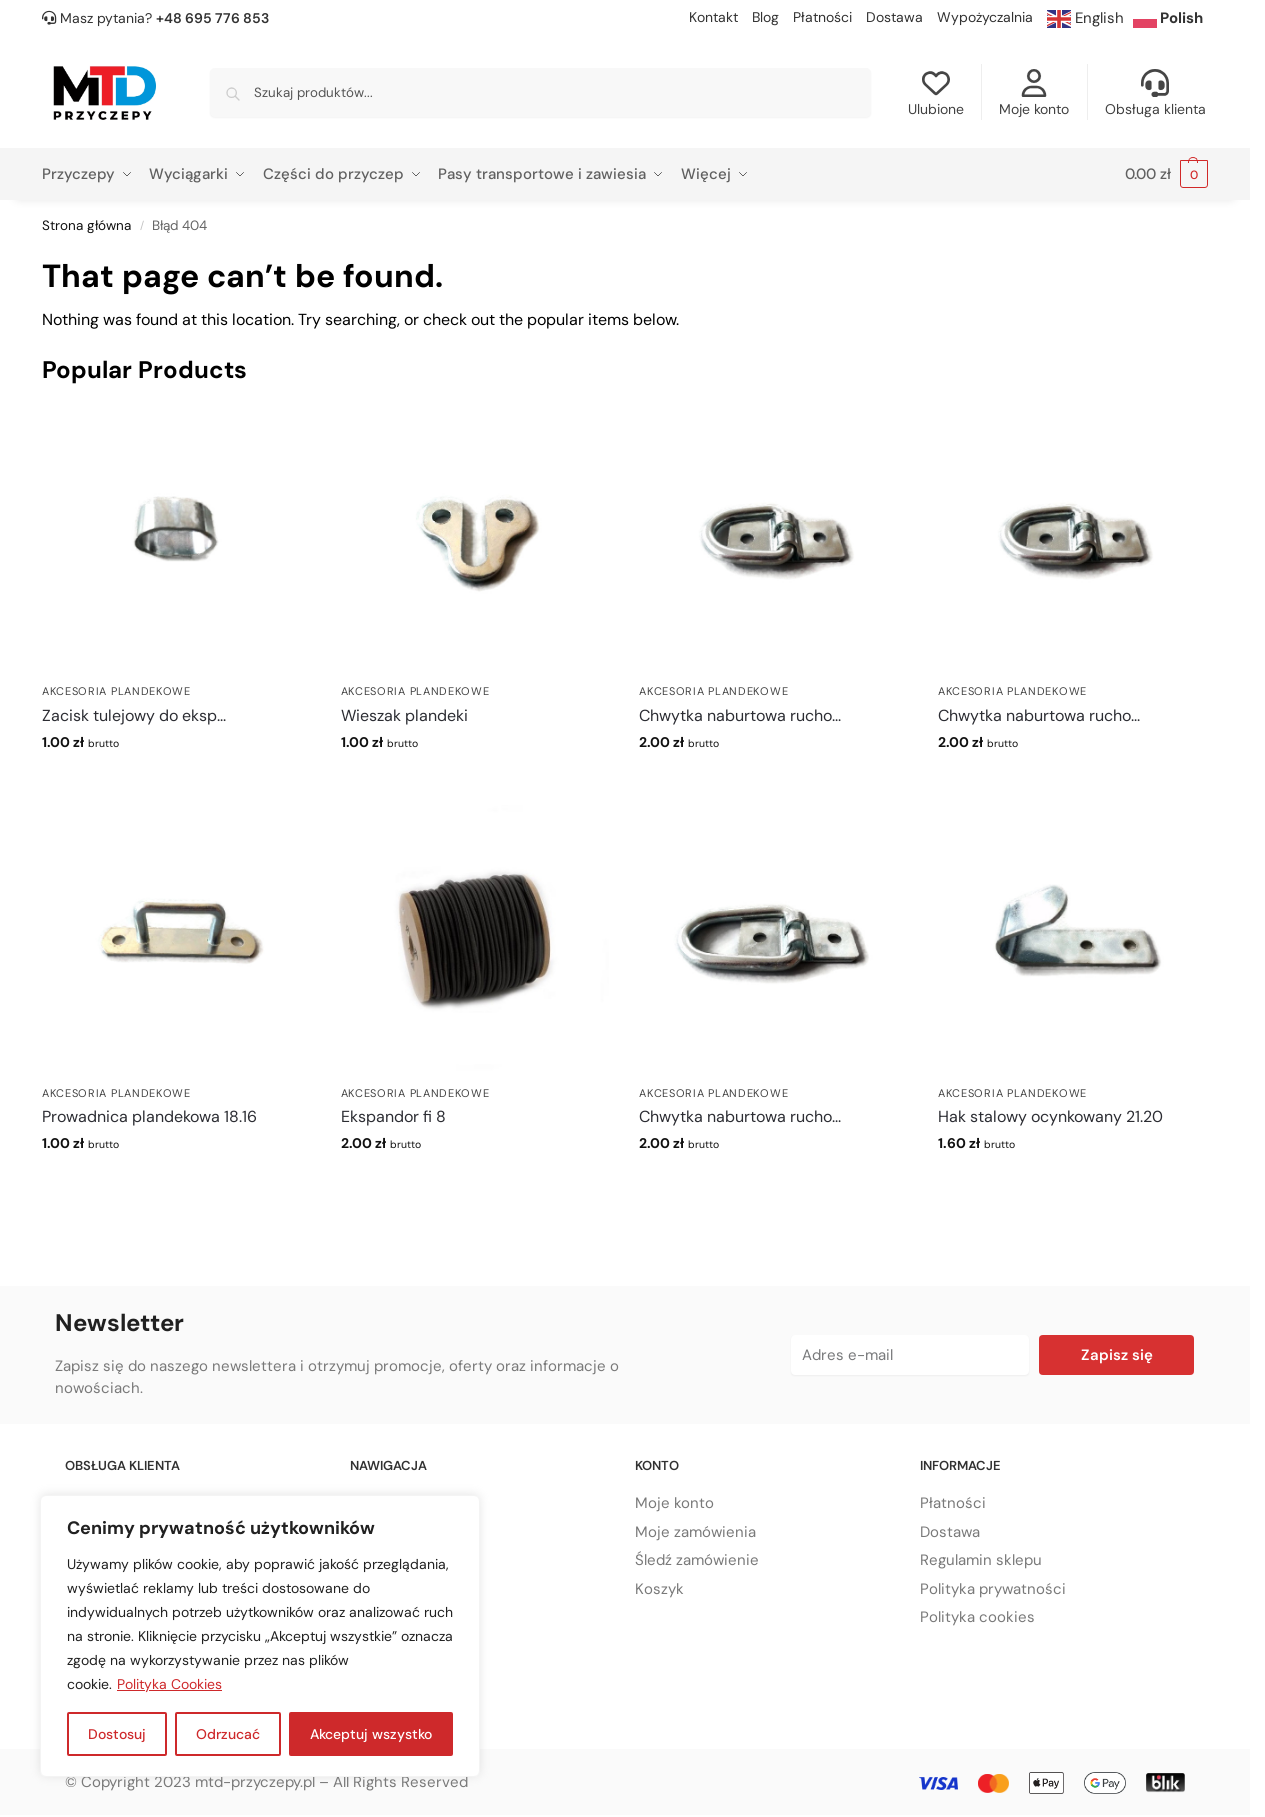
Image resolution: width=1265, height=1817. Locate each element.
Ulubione (936, 93)
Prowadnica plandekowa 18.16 (149, 1116)
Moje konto (1034, 93)
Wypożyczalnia (985, 17)
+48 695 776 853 (212, 18)
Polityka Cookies (169, 1684)
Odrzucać (228, 1734)
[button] (1166, 174)
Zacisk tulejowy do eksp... (134, 715)
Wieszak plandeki (404, 715)
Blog (765, 17)
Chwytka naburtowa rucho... (740, 715)
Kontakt (713, 17)
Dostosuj (117, 1734)
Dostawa (894, 17)
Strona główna (86, 225)
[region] (260, 1636)
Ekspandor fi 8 (393, 1116)
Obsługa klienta (1155, 93)
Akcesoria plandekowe (116, 691)
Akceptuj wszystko (371, 1734)
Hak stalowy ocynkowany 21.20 (1050, 1116)
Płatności (822, 17)
